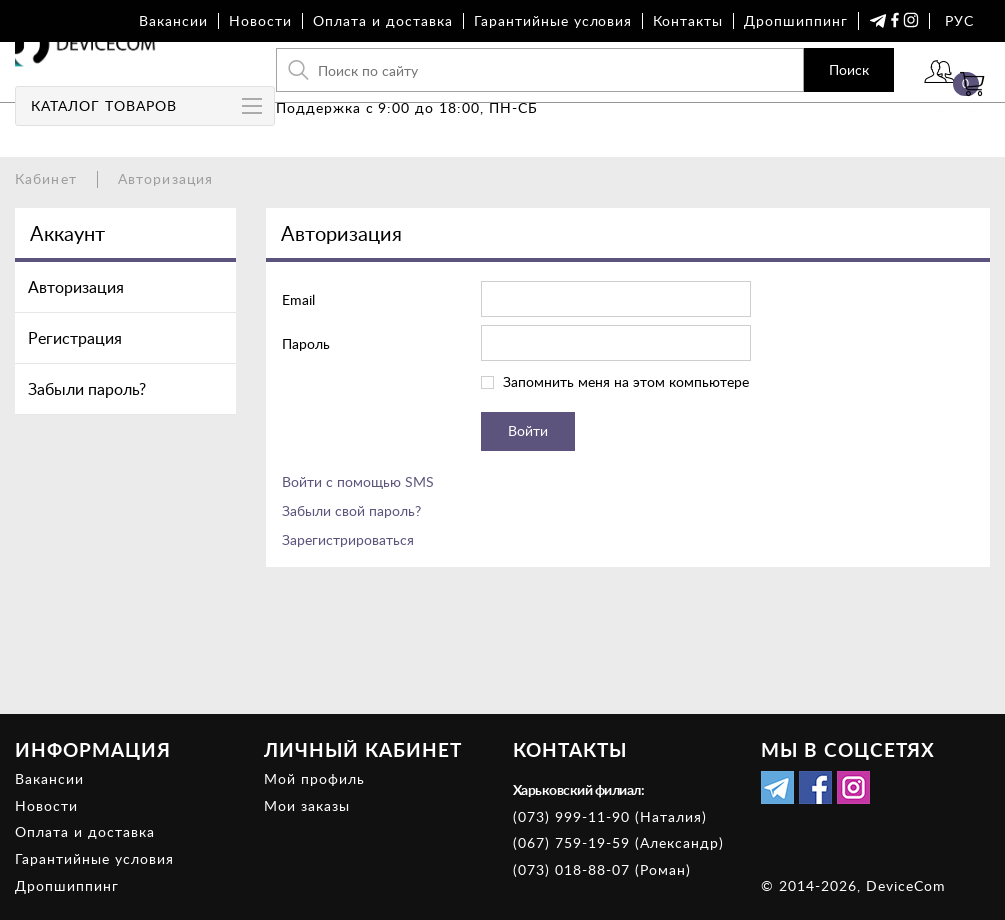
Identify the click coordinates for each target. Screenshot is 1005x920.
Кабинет (46, 178)
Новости (260, 20)
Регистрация (75, 338)
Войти (880, 97)
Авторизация (76, 287)
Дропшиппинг (796, 20)
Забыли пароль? (87, 389)
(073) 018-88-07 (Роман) (602, 869)
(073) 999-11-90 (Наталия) (610, 816)
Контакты (688, 20)
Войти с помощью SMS (358, 481)
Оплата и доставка (383, 20)
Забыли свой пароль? (351, 510)
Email (298, 299)
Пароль (306, 343)
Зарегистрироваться (348, 539)
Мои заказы (307, 805)
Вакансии (173, 20)
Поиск (771, 84)
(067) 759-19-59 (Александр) (618, 842)
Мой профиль (314, 778)
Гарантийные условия (553, 20)
